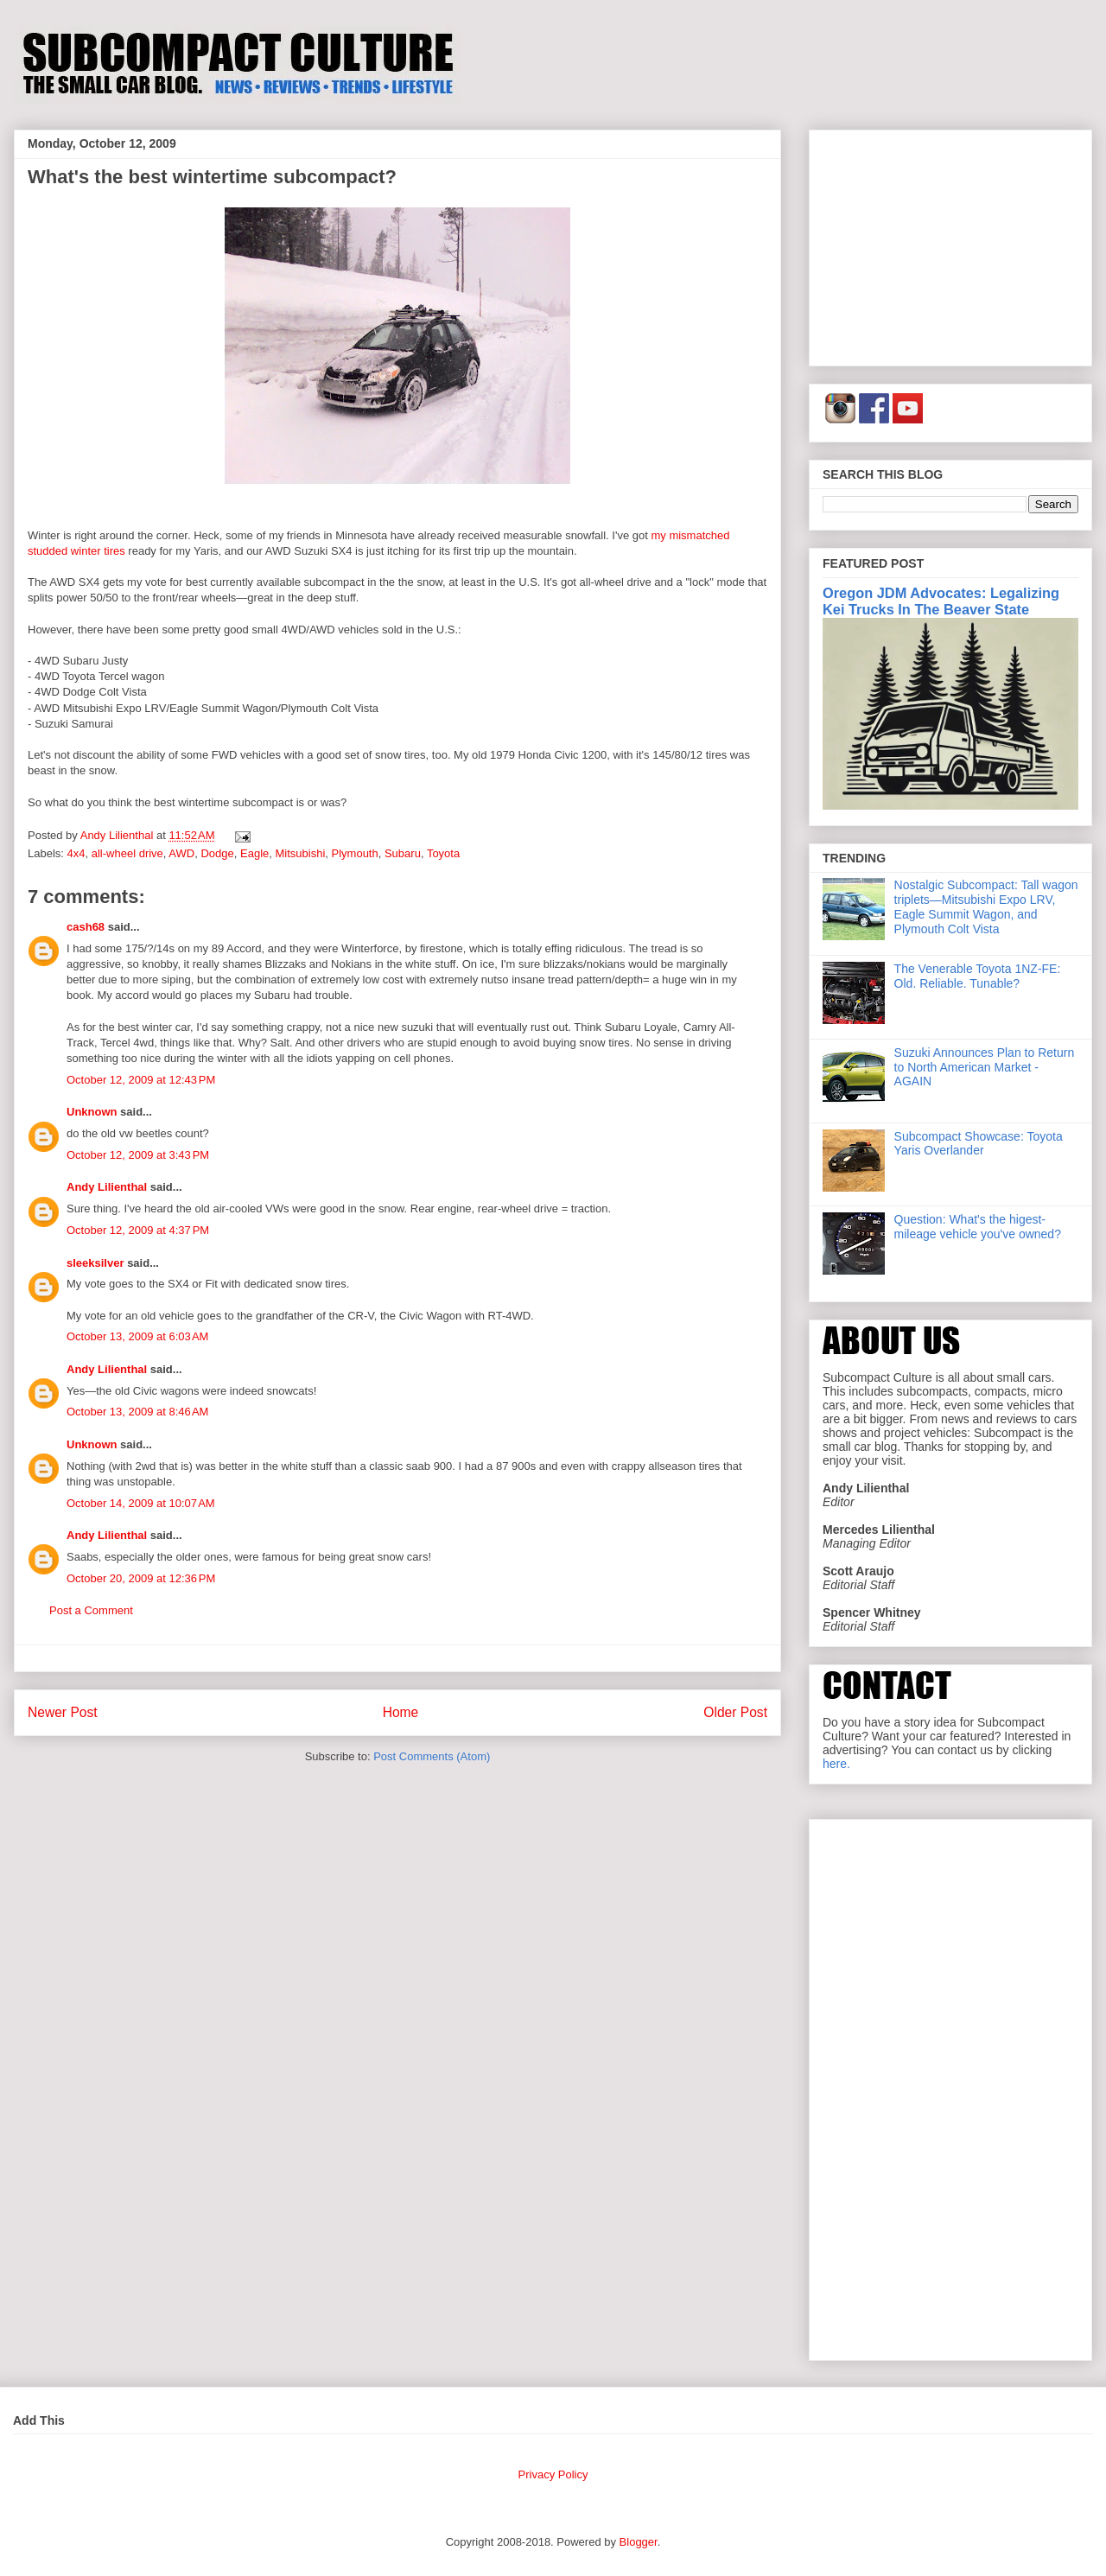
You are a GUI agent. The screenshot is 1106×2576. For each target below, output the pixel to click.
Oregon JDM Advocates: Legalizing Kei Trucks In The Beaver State (941, 601)
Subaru (403, 853)
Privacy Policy (553, 2474)
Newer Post (63, 1712)
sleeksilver (95, 1262)
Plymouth (355, 853)
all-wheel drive (127, 853)
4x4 (76, 853)
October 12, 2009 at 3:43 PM (138, 1154)
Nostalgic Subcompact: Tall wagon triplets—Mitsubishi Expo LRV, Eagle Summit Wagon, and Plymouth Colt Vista (986, 906)
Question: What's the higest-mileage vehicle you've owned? (977, 1226)
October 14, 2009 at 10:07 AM (141, 1503)
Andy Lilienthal (107, 1186)
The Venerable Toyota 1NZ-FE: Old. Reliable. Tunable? (977, 976)
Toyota (443, 853)
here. (836, 1764)
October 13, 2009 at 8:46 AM (137, 1411)
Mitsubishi (300, 853)
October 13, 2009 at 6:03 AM (137, 1336)
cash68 (86, 926)
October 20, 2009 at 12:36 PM (141, 1578)
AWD (181, 853)
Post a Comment (91, 1610)
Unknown (92, 1111)
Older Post (735, 1712)
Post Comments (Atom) (431, 1756)
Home (401, 1712)
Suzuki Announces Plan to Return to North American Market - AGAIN (984, 1067)
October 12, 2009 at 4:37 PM (138, 1230)
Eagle (254, 853)
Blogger (639, 2541)
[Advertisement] (950, 245)
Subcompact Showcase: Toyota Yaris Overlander (978, 1143)
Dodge (216, 853)
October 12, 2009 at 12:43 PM (141, 1079)
